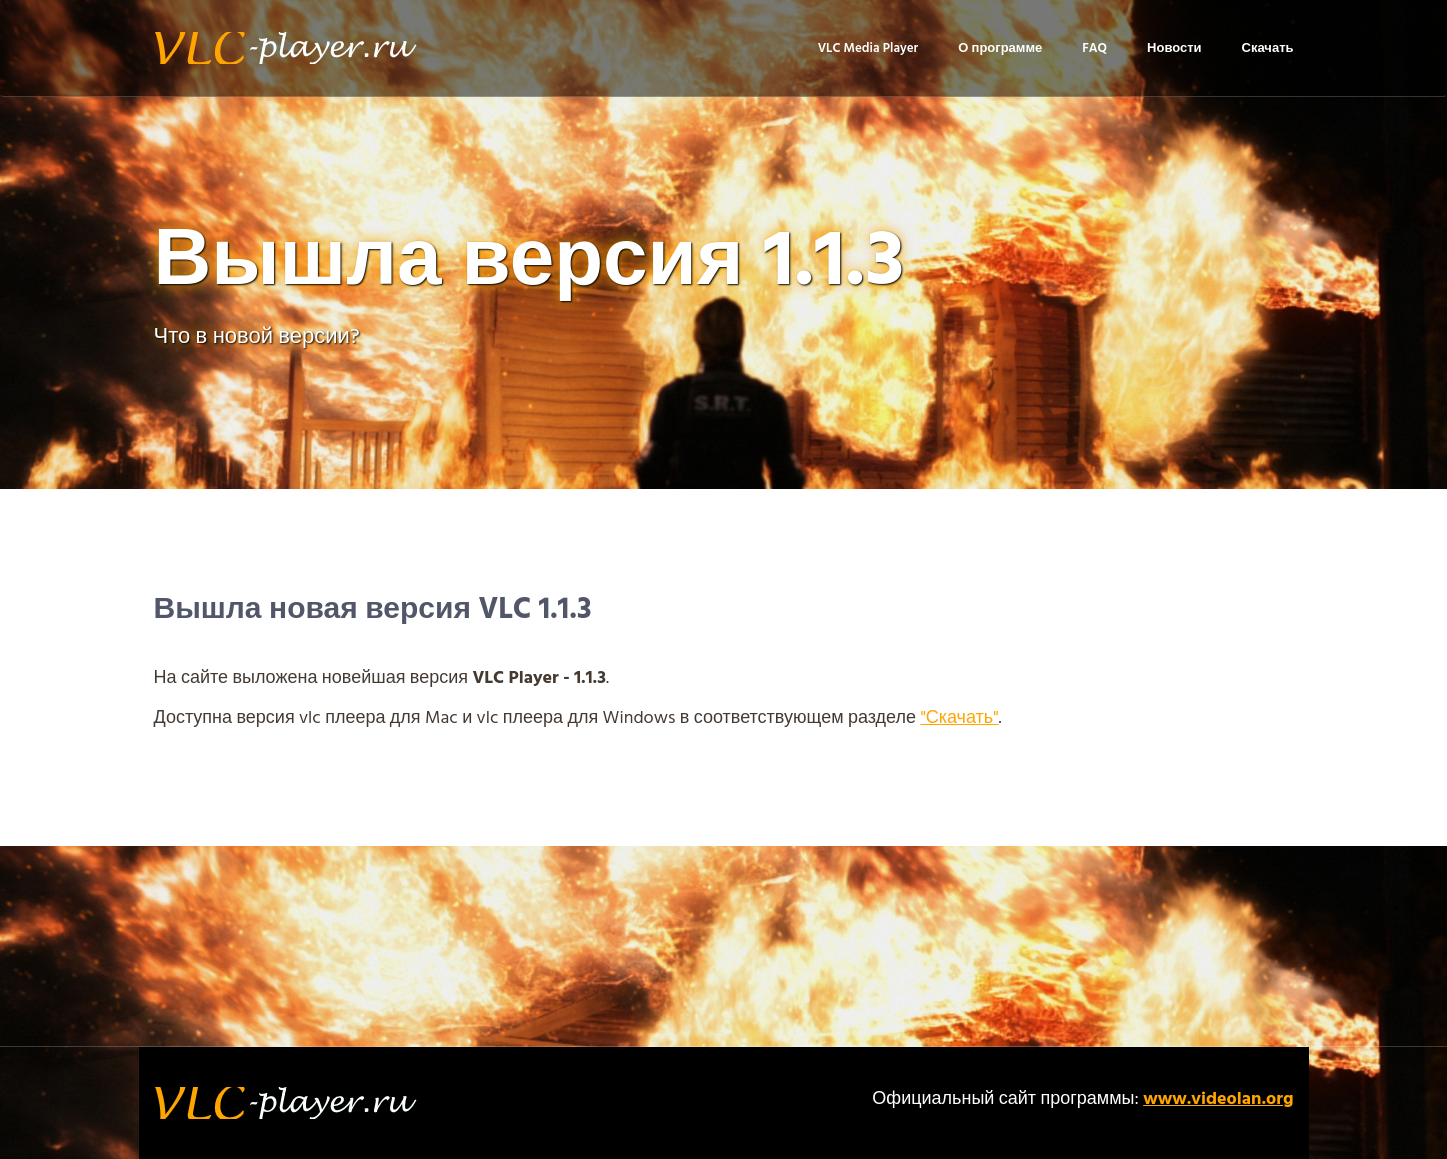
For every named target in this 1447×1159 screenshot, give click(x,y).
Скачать (1268, 48)
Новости (1174, 48)
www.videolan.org (1218, 1099)
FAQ (1094, 48)
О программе (1000, 48)
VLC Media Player (868, 48)
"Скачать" (959, 718)
